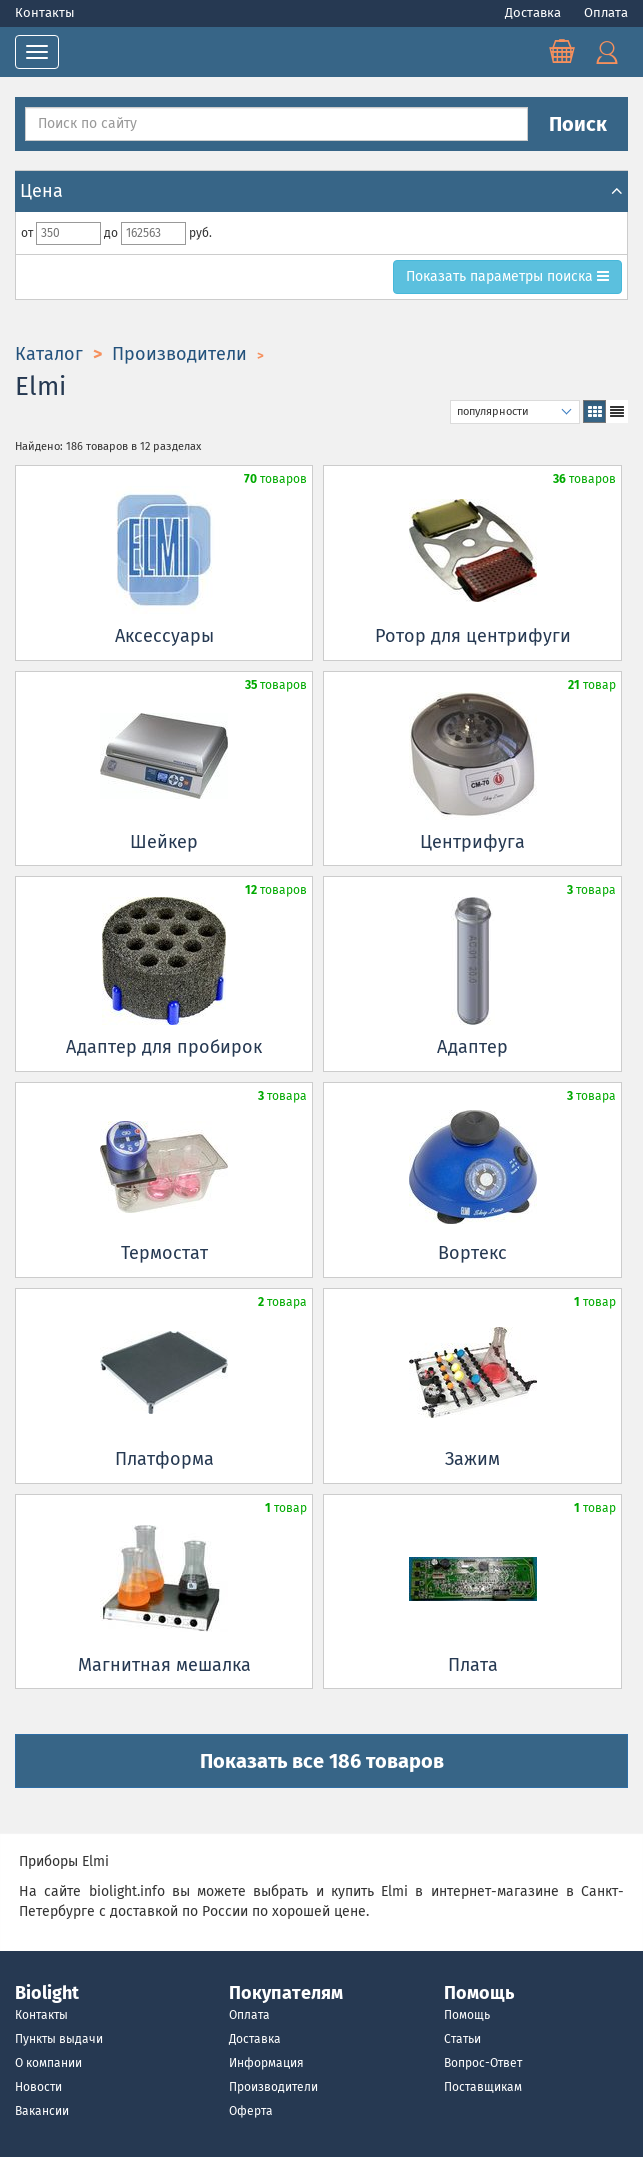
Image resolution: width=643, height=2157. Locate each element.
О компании (48, 2063)
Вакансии (42, 2111)
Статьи (462, 2039)
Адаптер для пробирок (164, 1047)
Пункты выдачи (59, 2039)
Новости (38, 2087)
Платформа (164, 1459)
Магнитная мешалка (164, 1665)
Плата (473, 1665)
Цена (321, 191)
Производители (273, 2087)
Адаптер (472, 1047)
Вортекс (472, 1253)
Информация (266, 2063)
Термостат (164, 1253)
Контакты (45, 12)
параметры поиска (507, 276)
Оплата (606, 12)
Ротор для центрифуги (473, 636)
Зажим (472, 1459)
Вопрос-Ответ (483, 2063)
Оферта (251, 2111)
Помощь (467, 2015)
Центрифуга (472, 842)
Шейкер (164, 842)
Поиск (578, 124)
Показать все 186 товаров (322, 1761)
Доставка (534, 12)
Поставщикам (483, 2087)
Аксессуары (164, 636)
